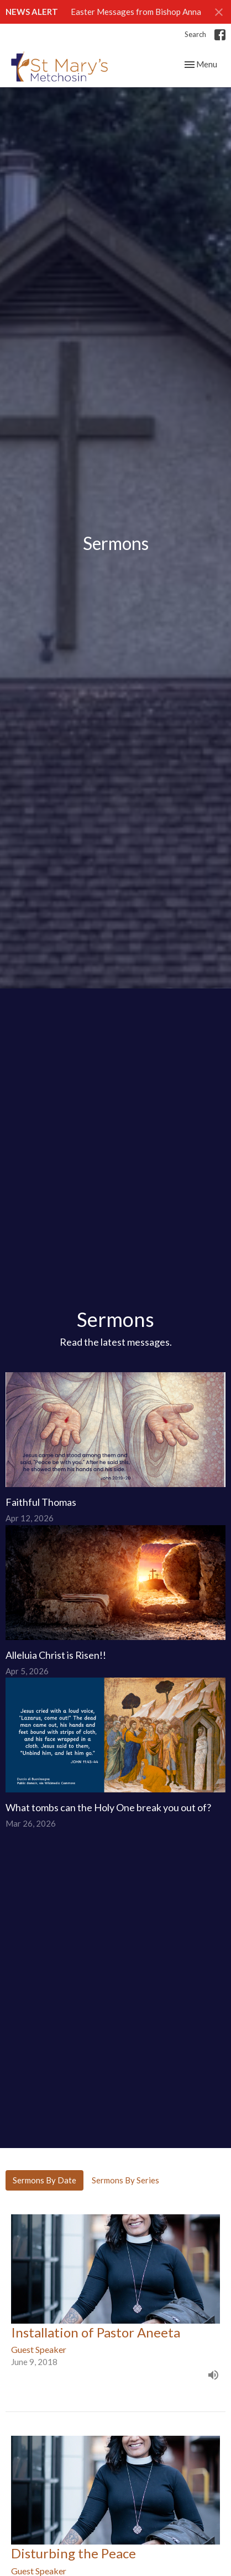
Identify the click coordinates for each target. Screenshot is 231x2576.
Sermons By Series (125, 2180)
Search (195, 34)
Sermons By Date (44, 2180)
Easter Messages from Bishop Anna (136, 12)
